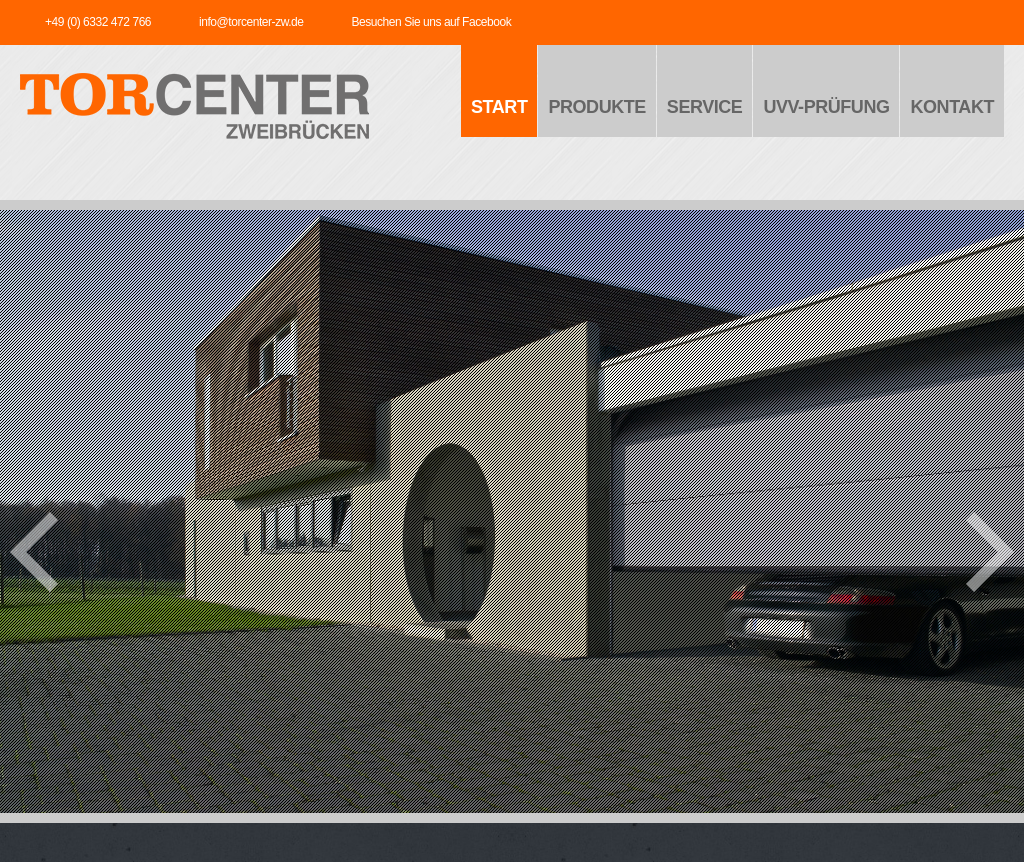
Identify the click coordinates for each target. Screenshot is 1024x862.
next (990, 552)
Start (499, 107)
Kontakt (952, 107)
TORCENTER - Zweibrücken (194, 111)
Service (705, 107)
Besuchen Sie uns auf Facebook (431, 22)
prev (34, 552)
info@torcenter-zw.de (251, 22)
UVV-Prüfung (826, 107)
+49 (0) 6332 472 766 (98, 22)
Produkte (596, 107)
